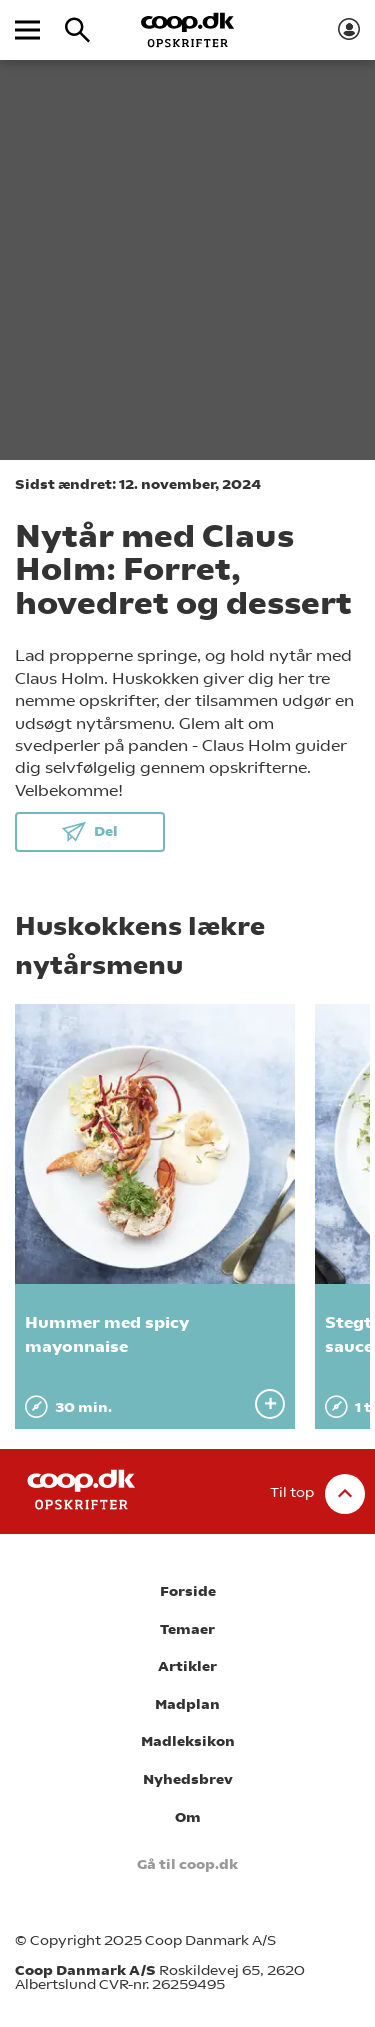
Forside (188, 1591)
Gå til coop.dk (187, 1864)
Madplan (187, 1704)
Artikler (187, 1666)
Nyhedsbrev (188, 1779)
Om (188, 1817)
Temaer (187, 1629)
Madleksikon (188, 1741)
